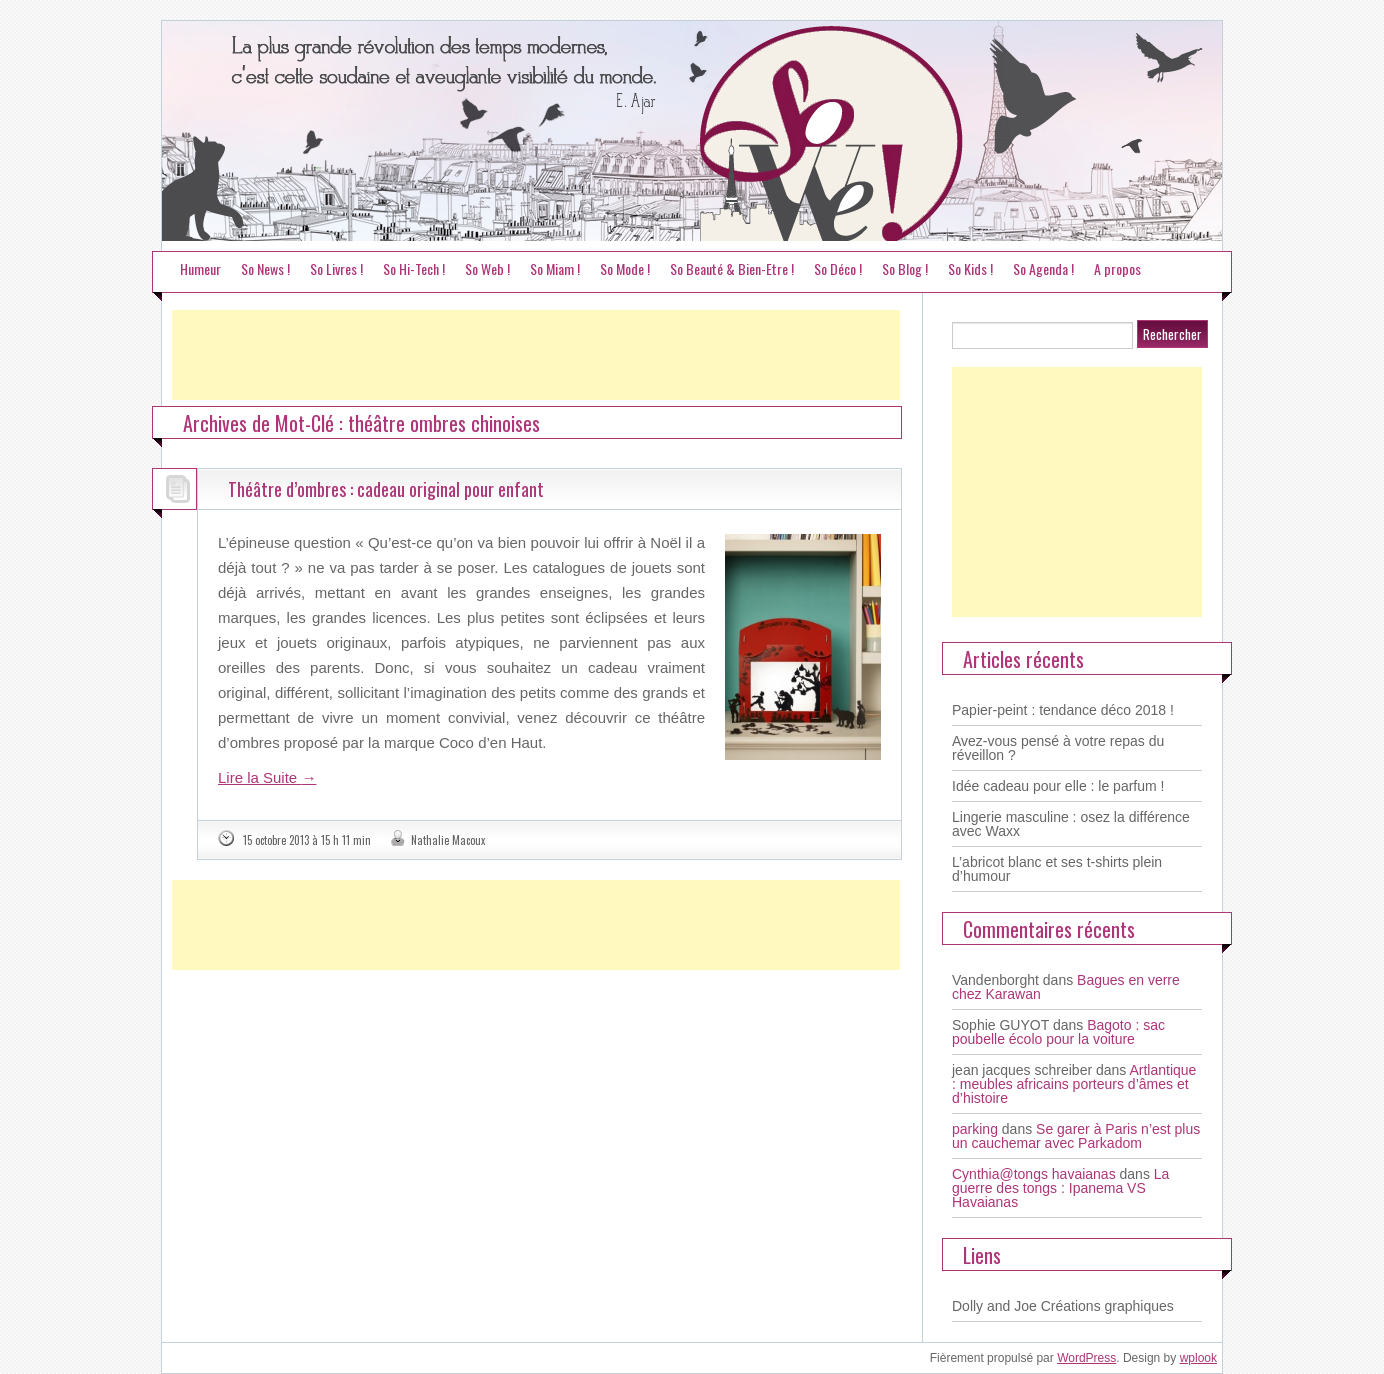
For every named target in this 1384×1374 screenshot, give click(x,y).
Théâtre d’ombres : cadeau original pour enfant (386, 489)
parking (975, 1129)
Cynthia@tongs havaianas (1034, 1174)
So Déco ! (838, 268)
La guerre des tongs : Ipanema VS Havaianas (1060, 1188)
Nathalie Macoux (448, 840)
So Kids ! (970, 268)
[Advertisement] (536, 355)
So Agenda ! (1043, 268)
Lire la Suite (267, 777)
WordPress (1086, 1358)
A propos (1117, 268)
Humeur (200, 268)
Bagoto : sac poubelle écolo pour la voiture (1058, 1032)
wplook (1198, 1358)
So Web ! (487, 268)
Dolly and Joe (994, 1306)
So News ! (265, 268)
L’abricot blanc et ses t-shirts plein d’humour (1057, 869)
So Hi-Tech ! (414, 268)
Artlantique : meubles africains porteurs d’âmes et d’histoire (1074, 1084)
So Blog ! (905, 268)
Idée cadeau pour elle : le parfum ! (1058, 786)
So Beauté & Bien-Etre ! (732, 268)
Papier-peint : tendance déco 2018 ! (1063, 710)
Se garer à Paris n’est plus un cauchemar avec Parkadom (1076, 1136)
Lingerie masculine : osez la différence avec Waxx (1071, 824)
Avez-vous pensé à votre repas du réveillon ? (1058, 748)
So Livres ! (336, 268)
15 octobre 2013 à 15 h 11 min (307, 840)
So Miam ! (555, 268)
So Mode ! (625, 268)
